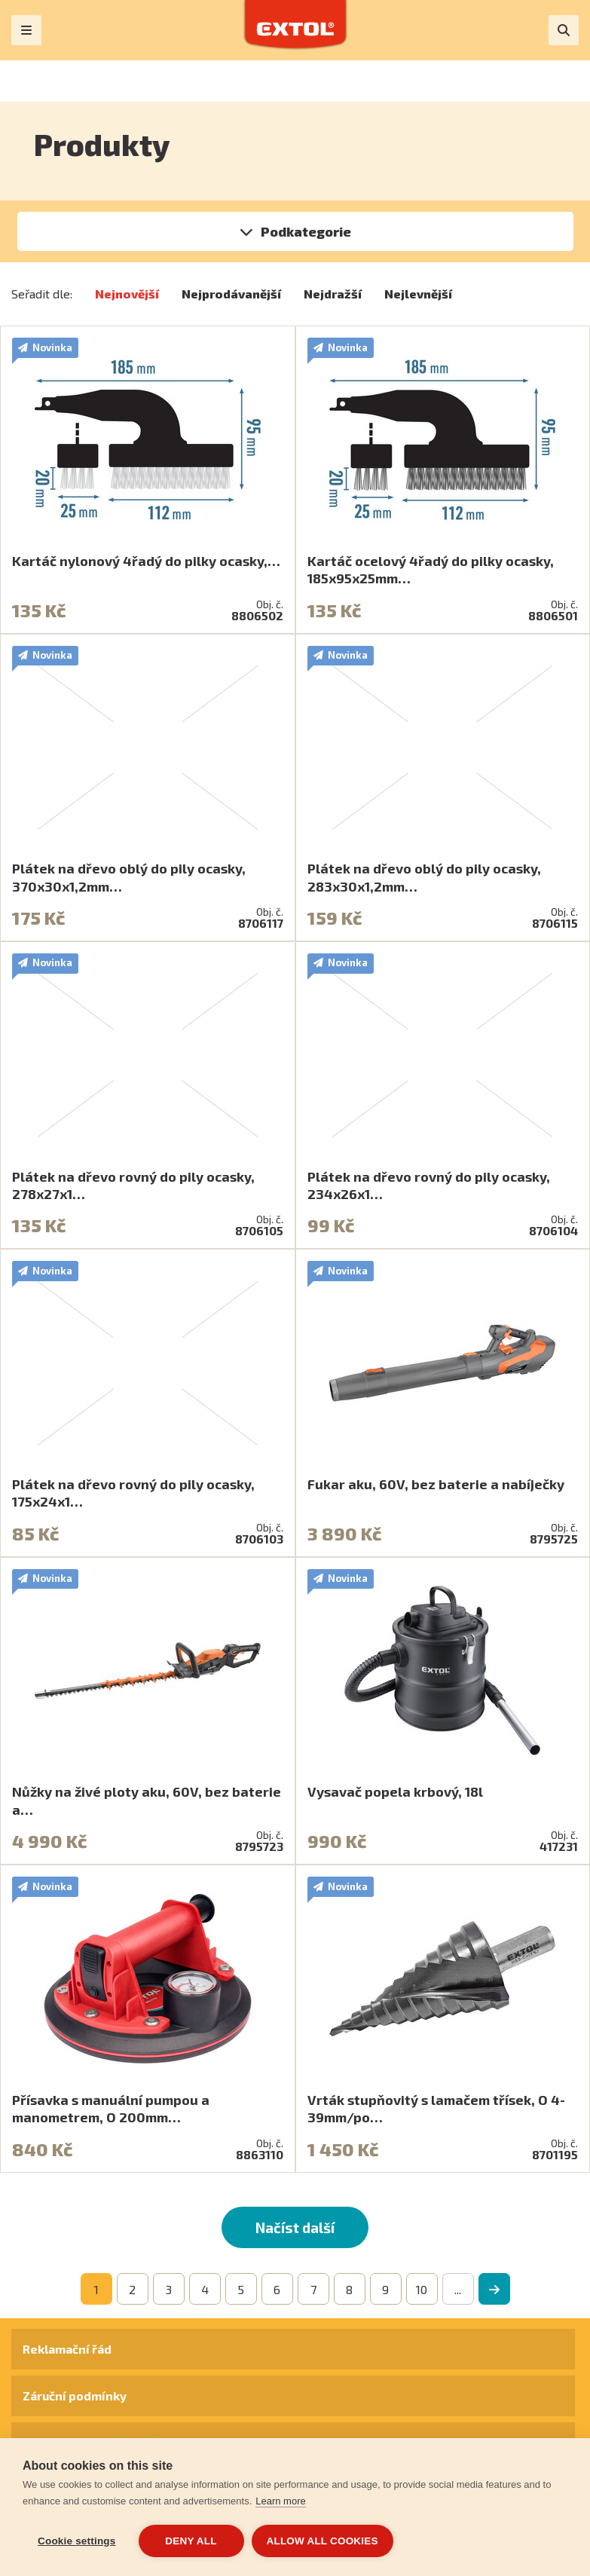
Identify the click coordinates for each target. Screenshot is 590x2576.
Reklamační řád (67, 2349)
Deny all (190, 2541)
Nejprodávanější (231, 293)
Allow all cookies (322, 2541)
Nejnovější (127, 293)
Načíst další (295, 2227)
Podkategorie (306, 231)
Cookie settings (77, 2541)
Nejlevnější (418, 293)
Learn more (280, 2501)
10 (421, 2289)
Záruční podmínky (75, 2395)
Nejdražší (333, 293)
